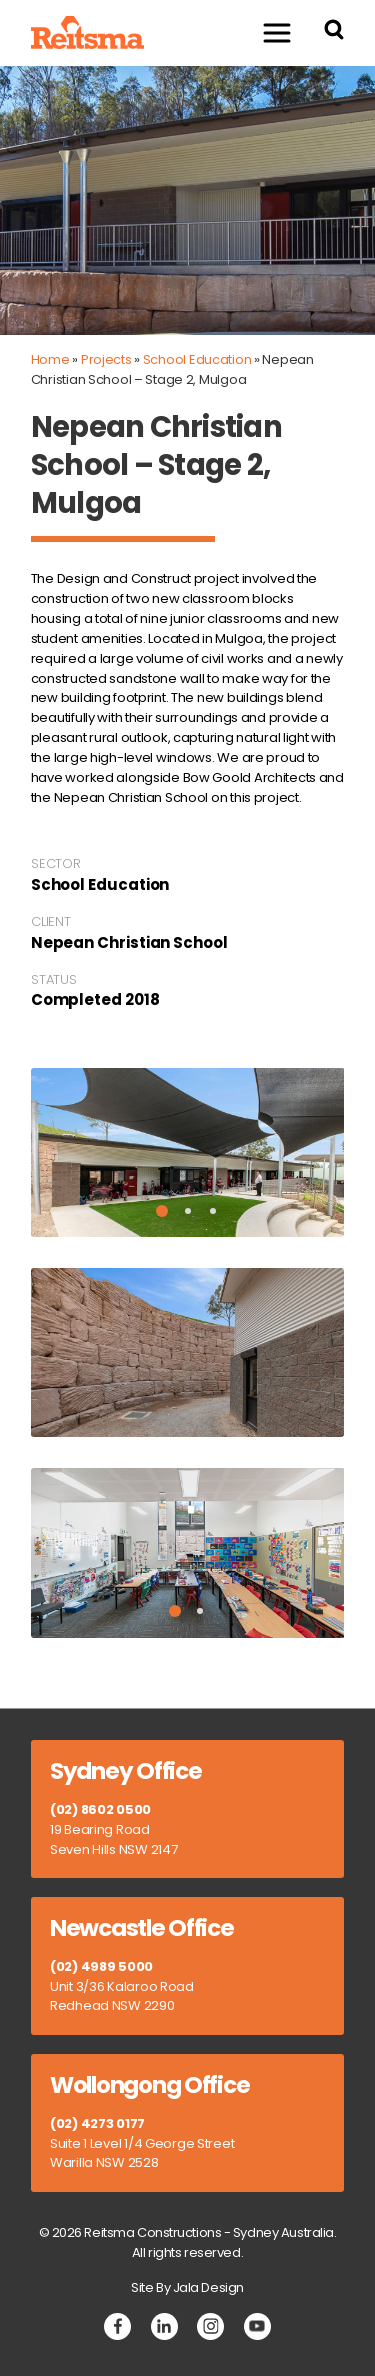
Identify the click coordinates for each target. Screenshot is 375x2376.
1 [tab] (162, 1211)
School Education (197, 359)
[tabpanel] (188, 1153)
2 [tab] (188, 1211)
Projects (106, 359)
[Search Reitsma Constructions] (334, 32)
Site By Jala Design (187, 2287)
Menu (267, 32)
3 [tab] (213, 1211)
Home (50, 359)
